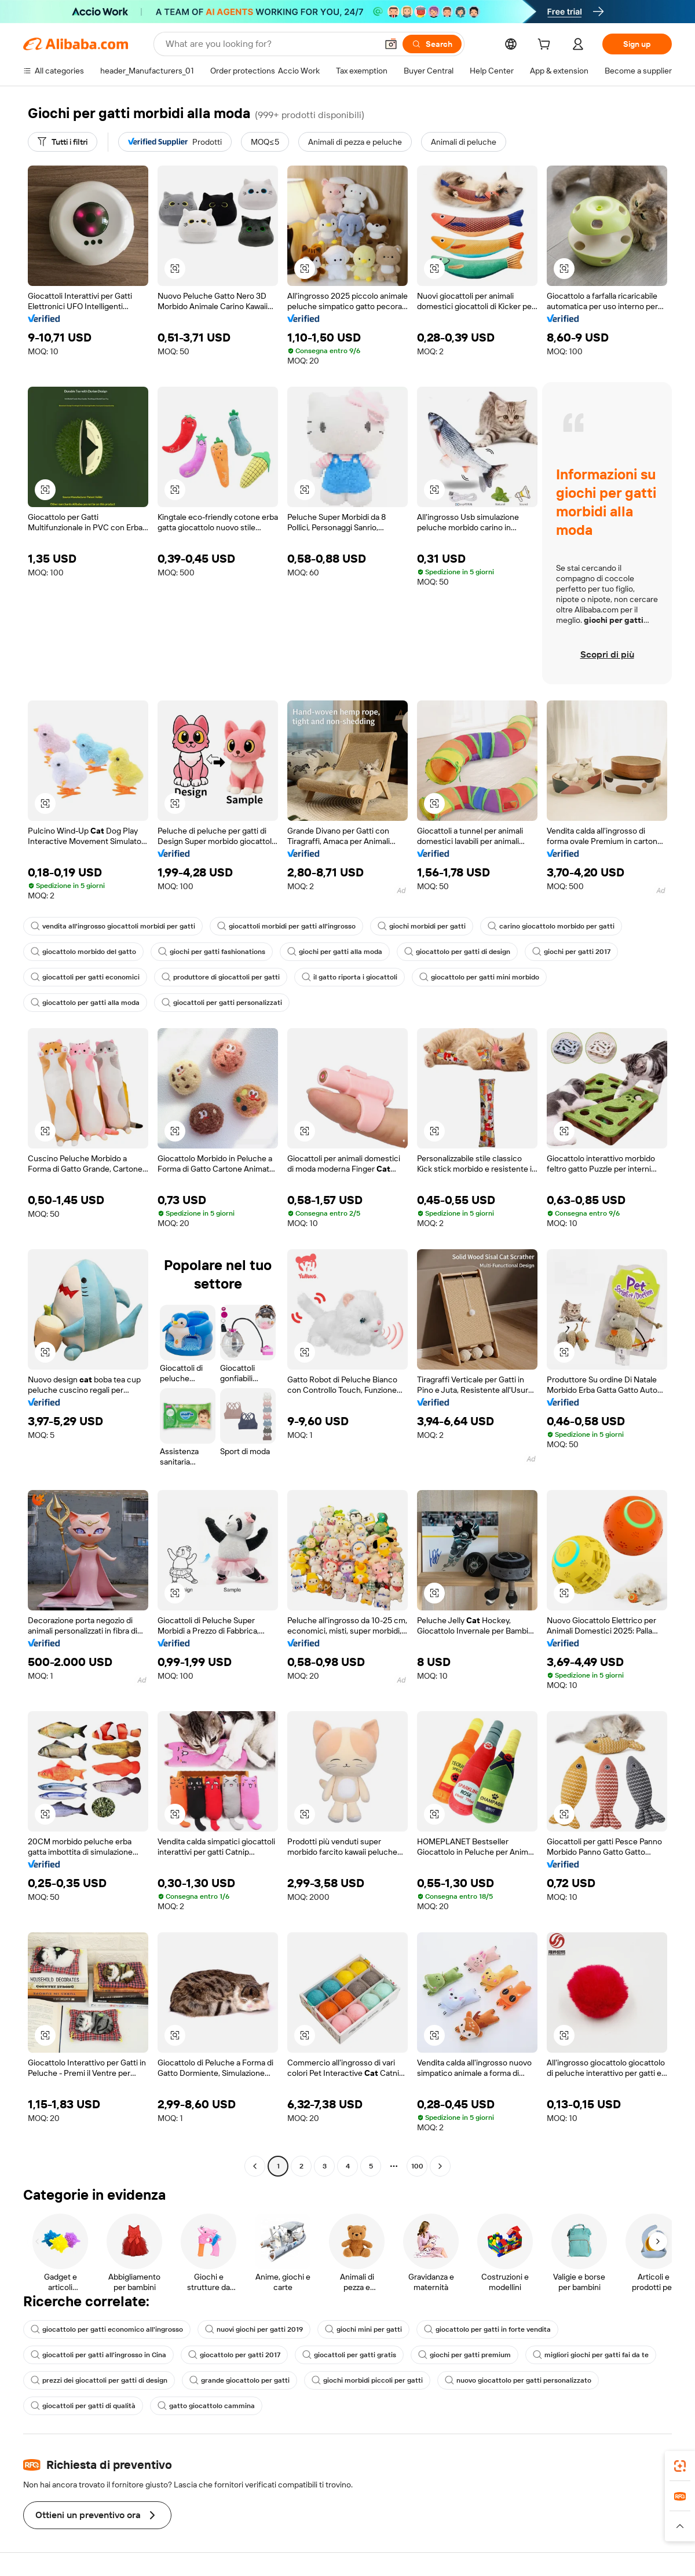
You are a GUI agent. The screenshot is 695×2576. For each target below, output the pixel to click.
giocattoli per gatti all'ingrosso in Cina (98, 2355)
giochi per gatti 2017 (571, 951)
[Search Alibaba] (270, 44)
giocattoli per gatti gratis (349, 2355)
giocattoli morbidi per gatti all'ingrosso (286, 926)
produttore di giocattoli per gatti (221, 977)
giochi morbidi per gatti (422, 926)
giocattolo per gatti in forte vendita (487, 2329)
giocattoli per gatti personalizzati (222, 1002)
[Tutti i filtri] (62, 142)
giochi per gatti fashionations (211, 951)
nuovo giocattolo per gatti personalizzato (518, 2380)
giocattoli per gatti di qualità (83, 2405)
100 (417, 2166)
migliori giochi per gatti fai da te (591, 2355)
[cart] (546, 45)
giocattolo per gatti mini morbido (479, 977)
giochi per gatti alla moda (334, 951)
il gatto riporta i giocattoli (349, 977)
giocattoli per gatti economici (85, 977)
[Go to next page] (440, 2166)
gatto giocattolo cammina (206, 2405)
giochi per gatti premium (464, 2355)
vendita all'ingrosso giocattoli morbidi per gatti (113, 926)
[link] (680, 2466)
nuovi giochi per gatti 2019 (254, 2329)
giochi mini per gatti (363, 2329)
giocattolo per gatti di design (457, 951)
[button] (391, 44)
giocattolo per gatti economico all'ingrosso (107, 2329)
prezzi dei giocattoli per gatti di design (99, 2380)
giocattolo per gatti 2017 (234, 2355)
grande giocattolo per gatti (239, 2380)
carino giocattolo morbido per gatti (551, 926)
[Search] (432, 44)
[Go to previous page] (254, 2166)
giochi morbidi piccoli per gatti (367, 2380)
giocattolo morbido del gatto (83, 951)
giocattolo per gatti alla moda (85, 1002)
